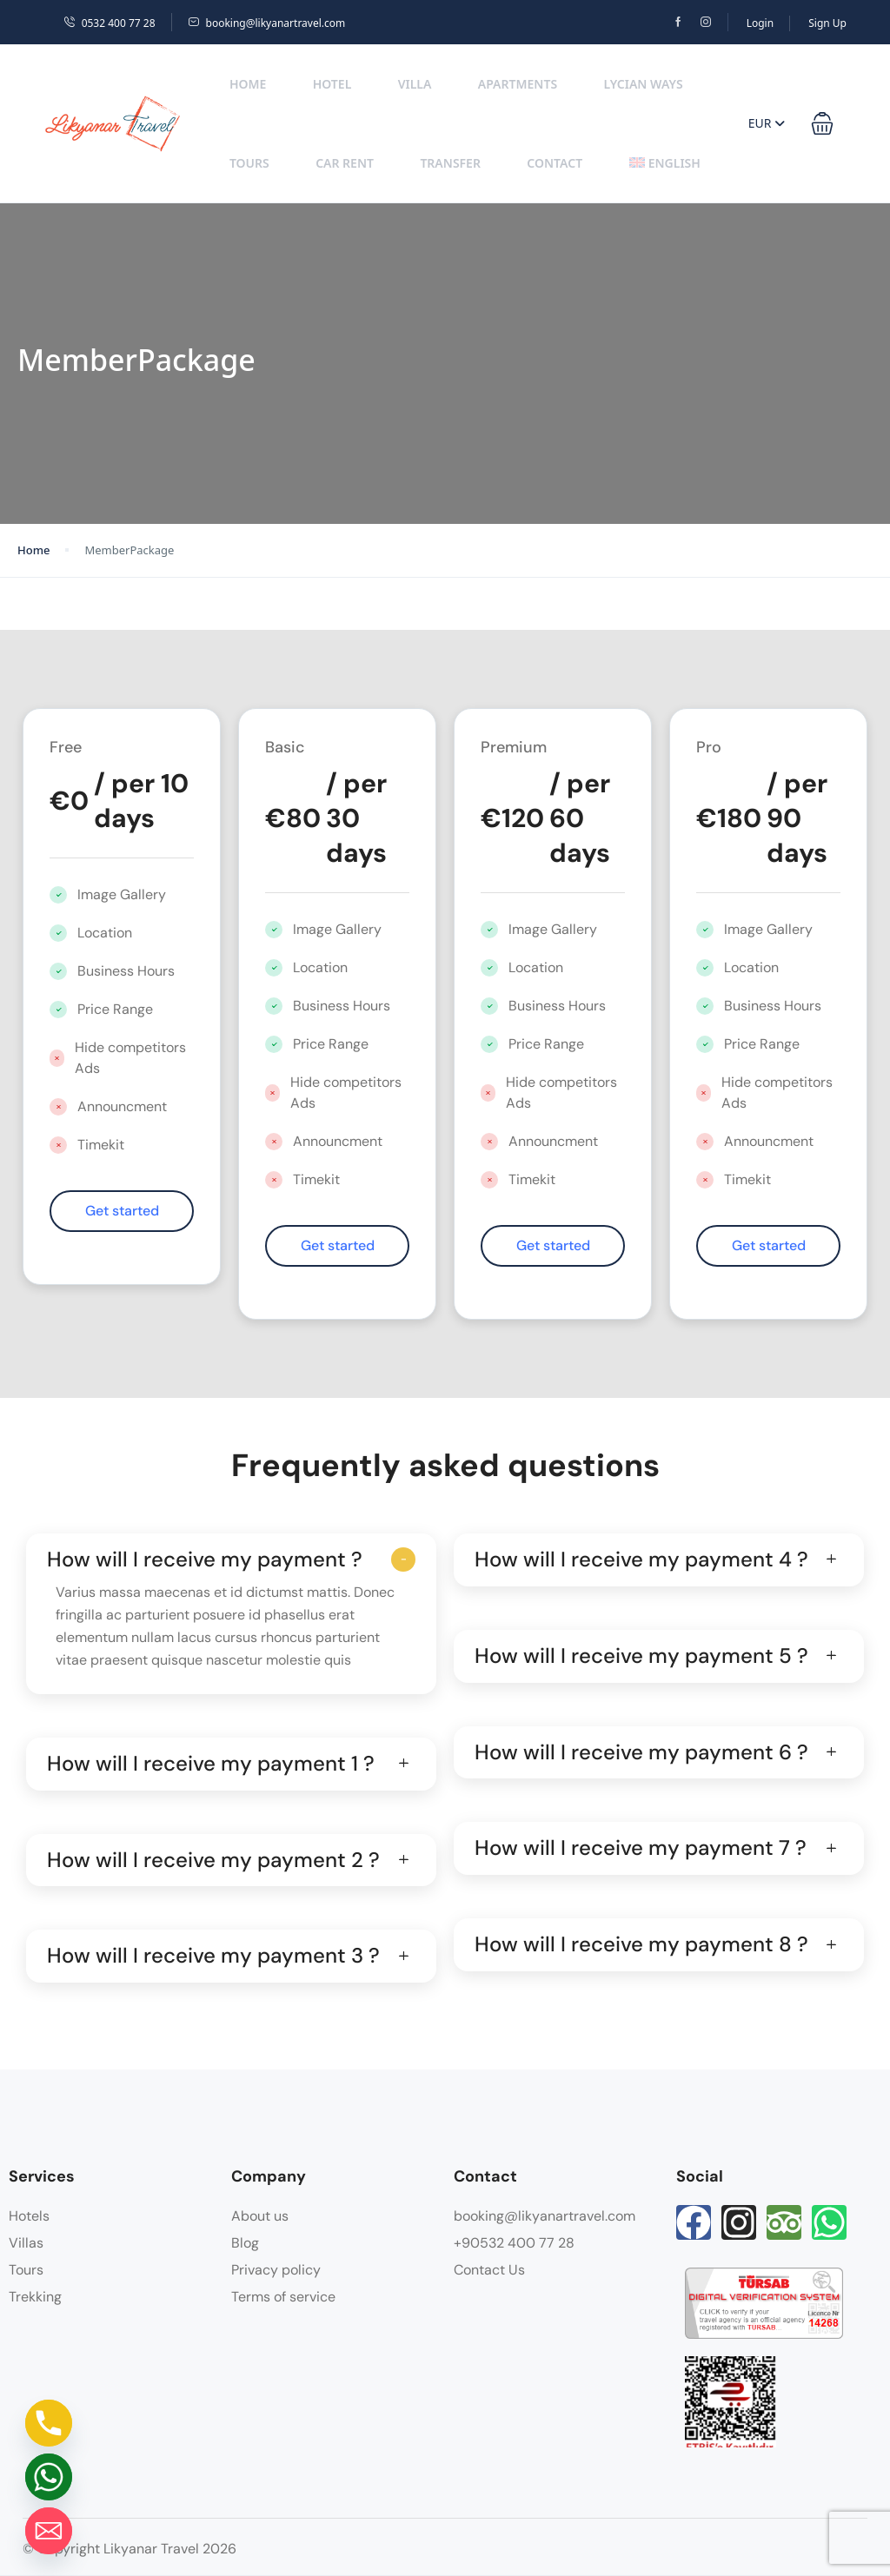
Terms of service (283, 2297)
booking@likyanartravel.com (267, 23)
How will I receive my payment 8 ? (641, 1944)
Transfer (450, 163)
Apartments (517, 84)
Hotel (332, 84)
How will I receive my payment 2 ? (213, 1860)
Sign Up (827, 23)
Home (247, 84)
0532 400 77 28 (109, 23)
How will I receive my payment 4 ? (641, 1560)
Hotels (29, 2216)
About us (260, 2216)
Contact (554, 163)
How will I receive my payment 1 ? (211, 1764)
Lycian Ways (642, 84)
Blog (245, 2243)
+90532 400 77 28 (514, 2243)
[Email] (48, 2530)
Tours (249, 163)
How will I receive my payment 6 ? (641, 1752)
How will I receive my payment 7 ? (641, 1848)
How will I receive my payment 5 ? (641, 1656)
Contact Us (489, 2270)
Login (760, 23)
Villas (26, 2243)
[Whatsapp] (48, 2476)
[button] (822, 123)
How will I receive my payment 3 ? (213, 1956)
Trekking (35, 2297)
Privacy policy (276, 2270)
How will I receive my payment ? (204, 1560)
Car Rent (344, 163)
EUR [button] (766, 123)
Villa (415, 84)
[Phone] (48, 2423)
